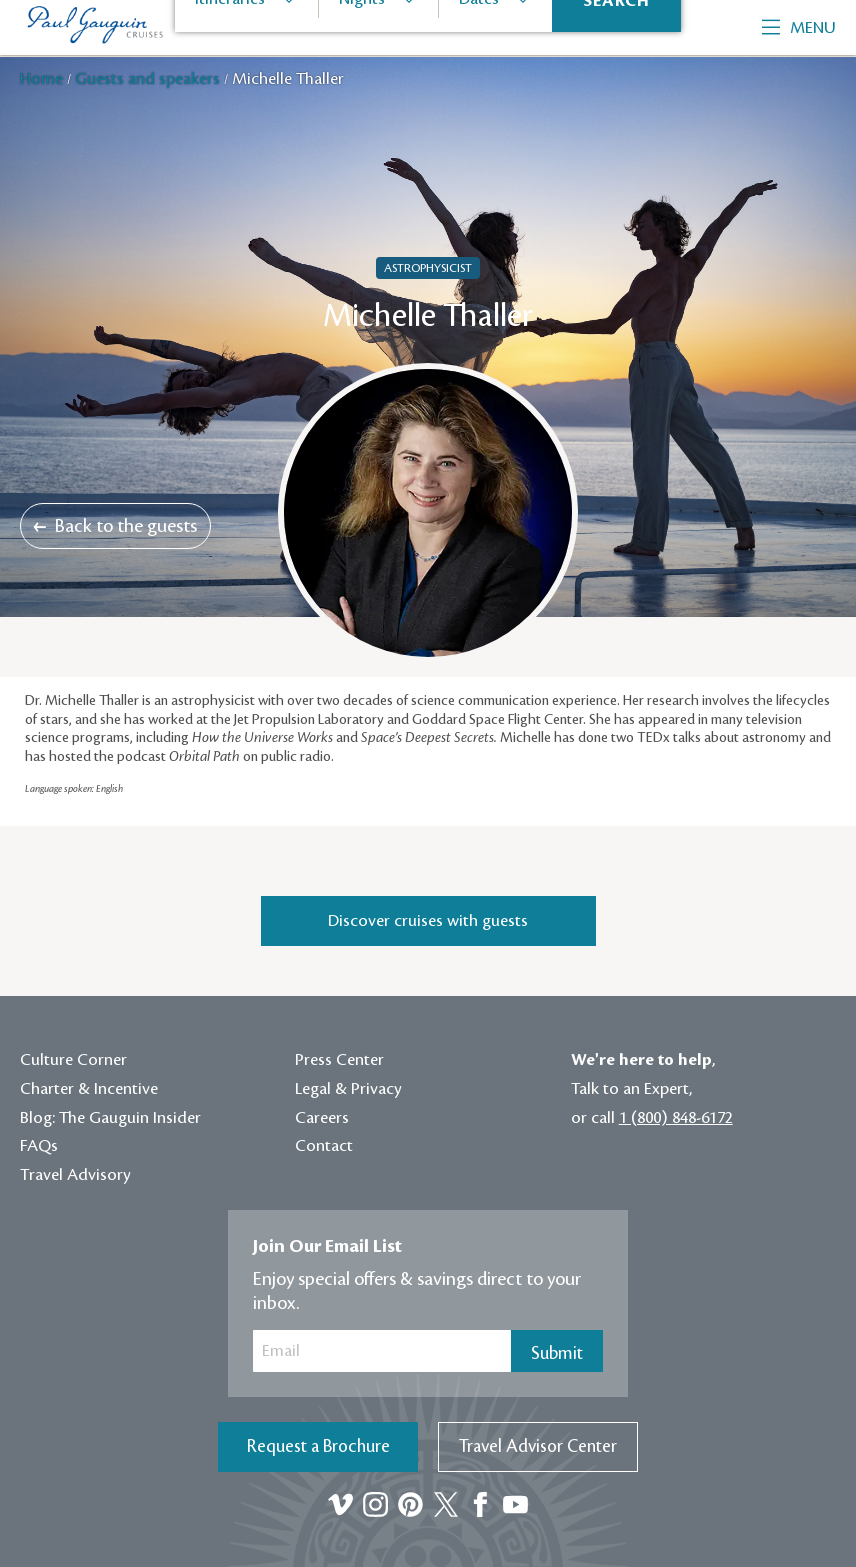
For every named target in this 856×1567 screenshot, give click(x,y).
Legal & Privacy (348, 1089)
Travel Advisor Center (538, 1446)
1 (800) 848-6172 (676, 1118)
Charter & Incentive (89, 1089)
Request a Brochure (318, 1446)
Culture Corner (73, 1060)
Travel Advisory (75, 1175)
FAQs (39, 1146)
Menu (799, 28)
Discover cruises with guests (428, 921)
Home (43, 79)
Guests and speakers (149, 79)
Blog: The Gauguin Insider (110, 1118)
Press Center (339, 1060)
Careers (322, 1118)
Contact (324, 1146)
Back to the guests (115, 526)
